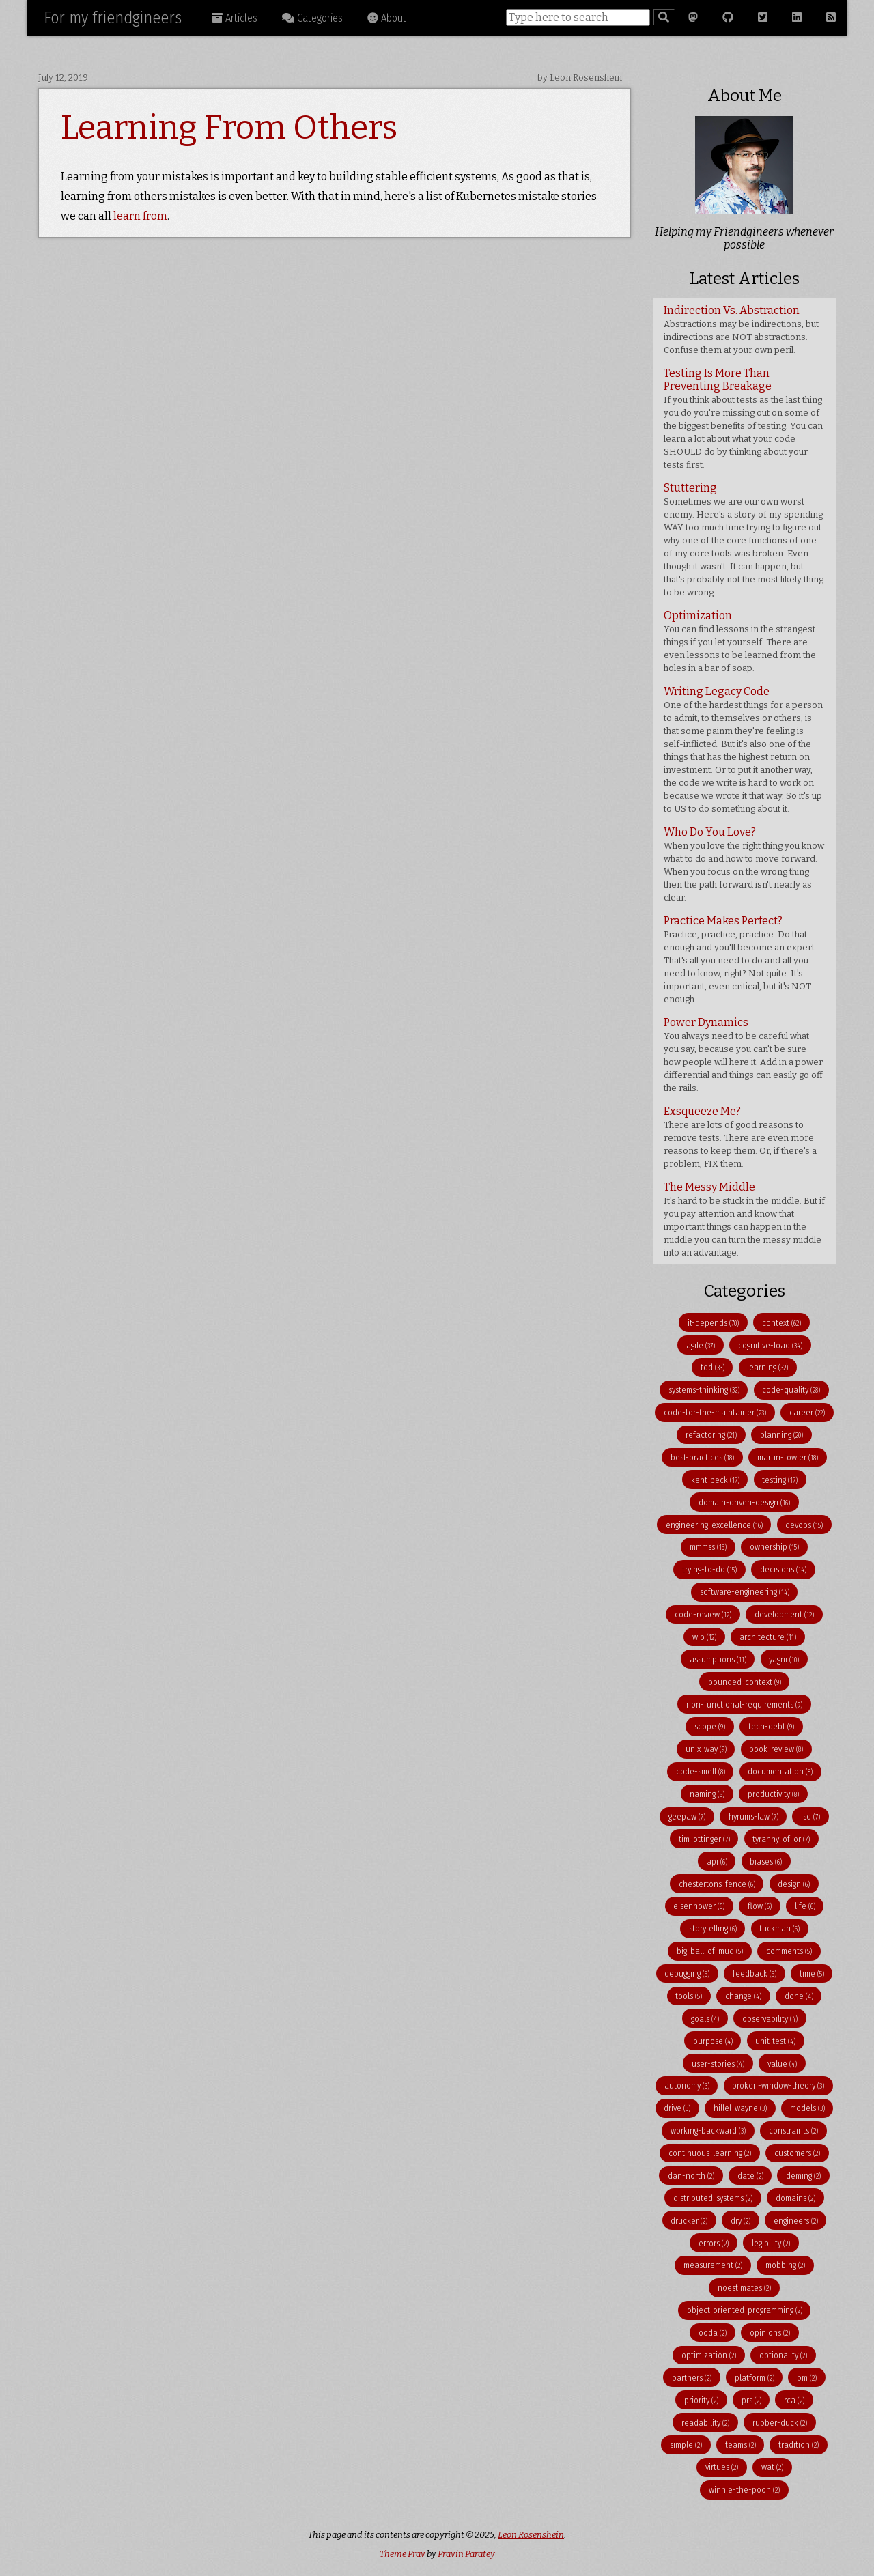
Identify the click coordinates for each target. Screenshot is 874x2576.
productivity (773, 1794)
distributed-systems (712, 2198)
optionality (783, 2355)
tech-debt (771, 1726)
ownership (774, 1547)
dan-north (691, 2175)
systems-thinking (703, 1390)
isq (810, 1816)
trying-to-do (709, 1569)
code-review (703, 1614)
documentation (780, 1771)
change (743, 1996)
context (781, 1323)
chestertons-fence (717, 1884)
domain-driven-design (744, 1502)
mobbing (785, 2265)
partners (691, 2378)
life (805, 1906)
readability (705, 2423)
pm (807, 2378)
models (807, 2108)
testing (780, 1480)
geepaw (686, 1816)
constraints (793, 2130)
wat (772, 2467)
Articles (234, 18)
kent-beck (715, 1480)
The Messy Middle (744, 1219)
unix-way (706, 1749)
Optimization (740, 641)
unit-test (775, 2041)
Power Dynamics (743, 1054)
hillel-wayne (740, 2108)
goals (705, 2018)
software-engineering (744, 1592)
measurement (712, 2265)
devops (804, 1525)
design (794, 1884)
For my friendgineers (113, 17)
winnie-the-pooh (744, 2490)
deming (803, 2175)
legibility (771, 2243)
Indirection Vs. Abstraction (741, 329)
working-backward (708, 2130)
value (782, 2063)
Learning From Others (229, 127)
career (807, 1412)
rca (794, 2400)
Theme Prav (402, 2554)
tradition (798, 2444)
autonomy (686, 2085)
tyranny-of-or (781, 1839)
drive (677, 2108)
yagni (784, 1659)
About (386, 18)
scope (709, 1726)
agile (700, 1345)
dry (740, 2221)
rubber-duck (779, 2423)
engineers (796, 2221)
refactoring (711, 1435)
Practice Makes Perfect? (740, 959)
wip (704, 1637)
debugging (686, 1973)
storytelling (713, 1928)
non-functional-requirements (744, 1704)
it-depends (713, 1323)
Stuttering (743, 539)
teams (740, 2444)
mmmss (708, 1547)
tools (688, 1996)
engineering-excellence (714, 1525)
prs (751, 2400)
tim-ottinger (704, 1839)
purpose (713, 2041)
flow (760, 1906)
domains (795, 2198)
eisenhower (698, 1906)
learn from (140, 216)
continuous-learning (709, 2153)
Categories (312, 18)
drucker (689, 2221)
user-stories (718, 2063)
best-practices (702, 1457)
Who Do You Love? (744, 864)
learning (767, 1367)
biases (766, 1861)
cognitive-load (770, 1345)
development (784, 1614)
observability (770, 2018)
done (799, 1996)
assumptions (718, 1659)
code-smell (700, 1771)
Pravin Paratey (466, 2554)
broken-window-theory (778, 2085)
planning (781, 1435)
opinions (770, 2332)
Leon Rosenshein (531, 2535)
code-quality (791, 1390)
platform (754, 2378)
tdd (712, 1367)
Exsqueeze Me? (740, 1137)
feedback (754, 1973)
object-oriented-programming (744, 2310)
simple (686, 2444)
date (750, 2175)
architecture (767, 1637)
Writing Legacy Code (743, 749)
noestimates (744, 2287)
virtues (721, 2467)
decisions (783, 1569)
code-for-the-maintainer (715, 1412)
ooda (713, 2332)
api (717, 1861)
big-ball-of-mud (710, 1951)
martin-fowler (787, 1457)
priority (701, 2400)
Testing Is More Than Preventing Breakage (743, 418)
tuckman (779, 1928)
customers (797, 2153)
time (812, 1973)
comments (789, 1951)
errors (714, 2243)
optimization (708, 2355)
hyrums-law (753, 1816)
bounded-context (744, 1682)
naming (707, 1794)
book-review (776, 1749)
